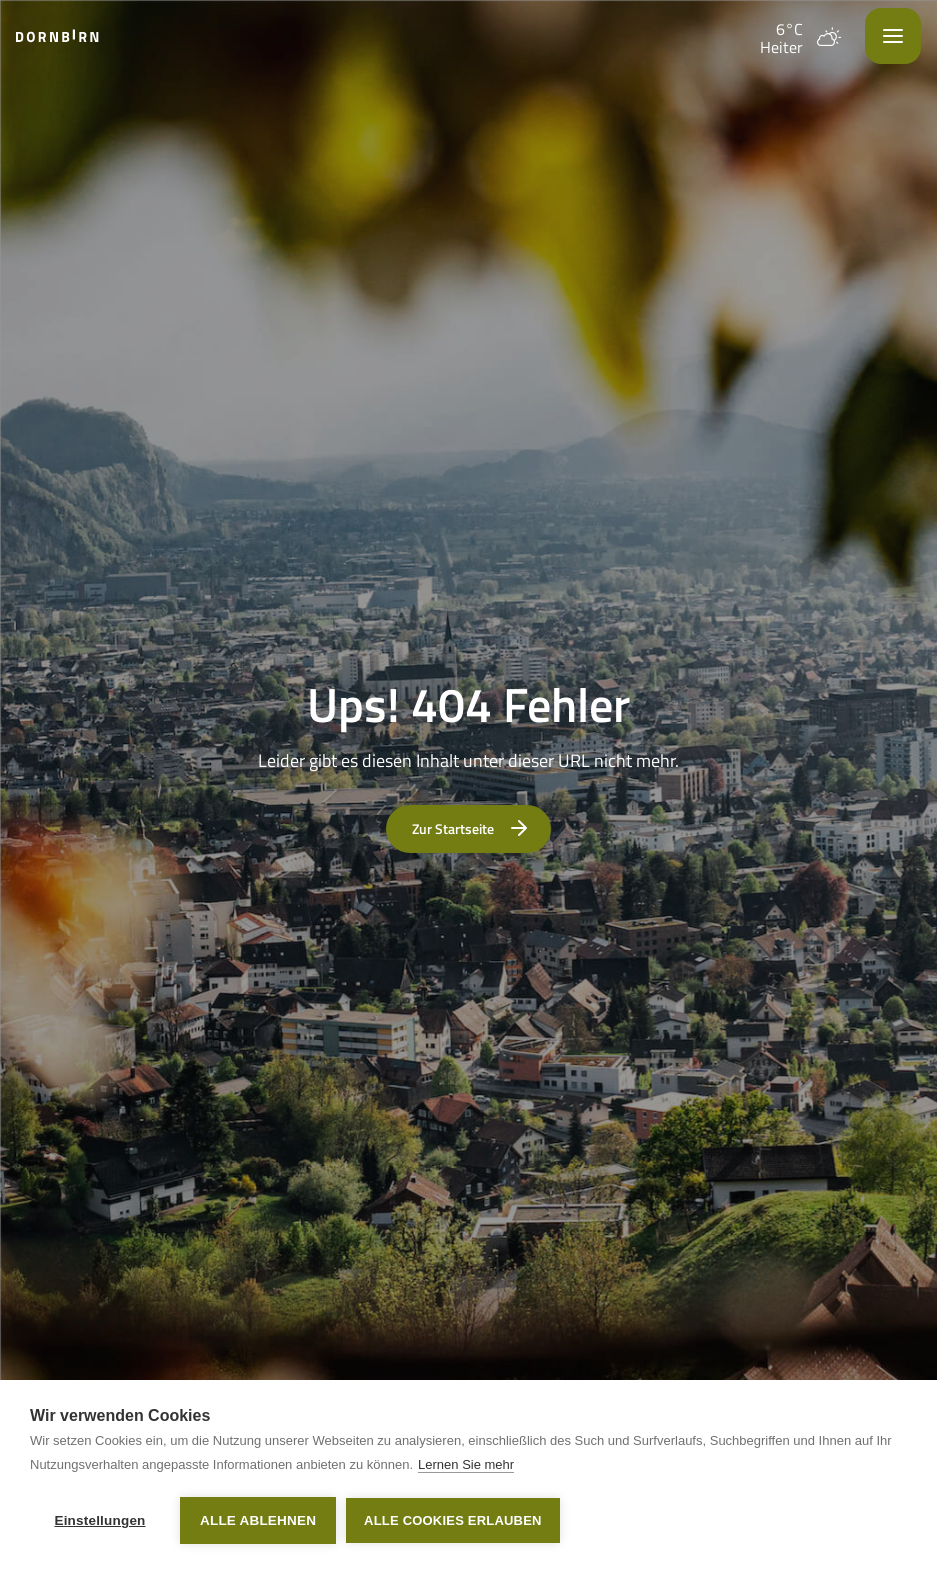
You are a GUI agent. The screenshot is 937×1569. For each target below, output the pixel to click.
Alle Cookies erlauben (453, 1520)
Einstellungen (99, 1520)
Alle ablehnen (258, 1520)
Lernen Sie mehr (466, 1464)
